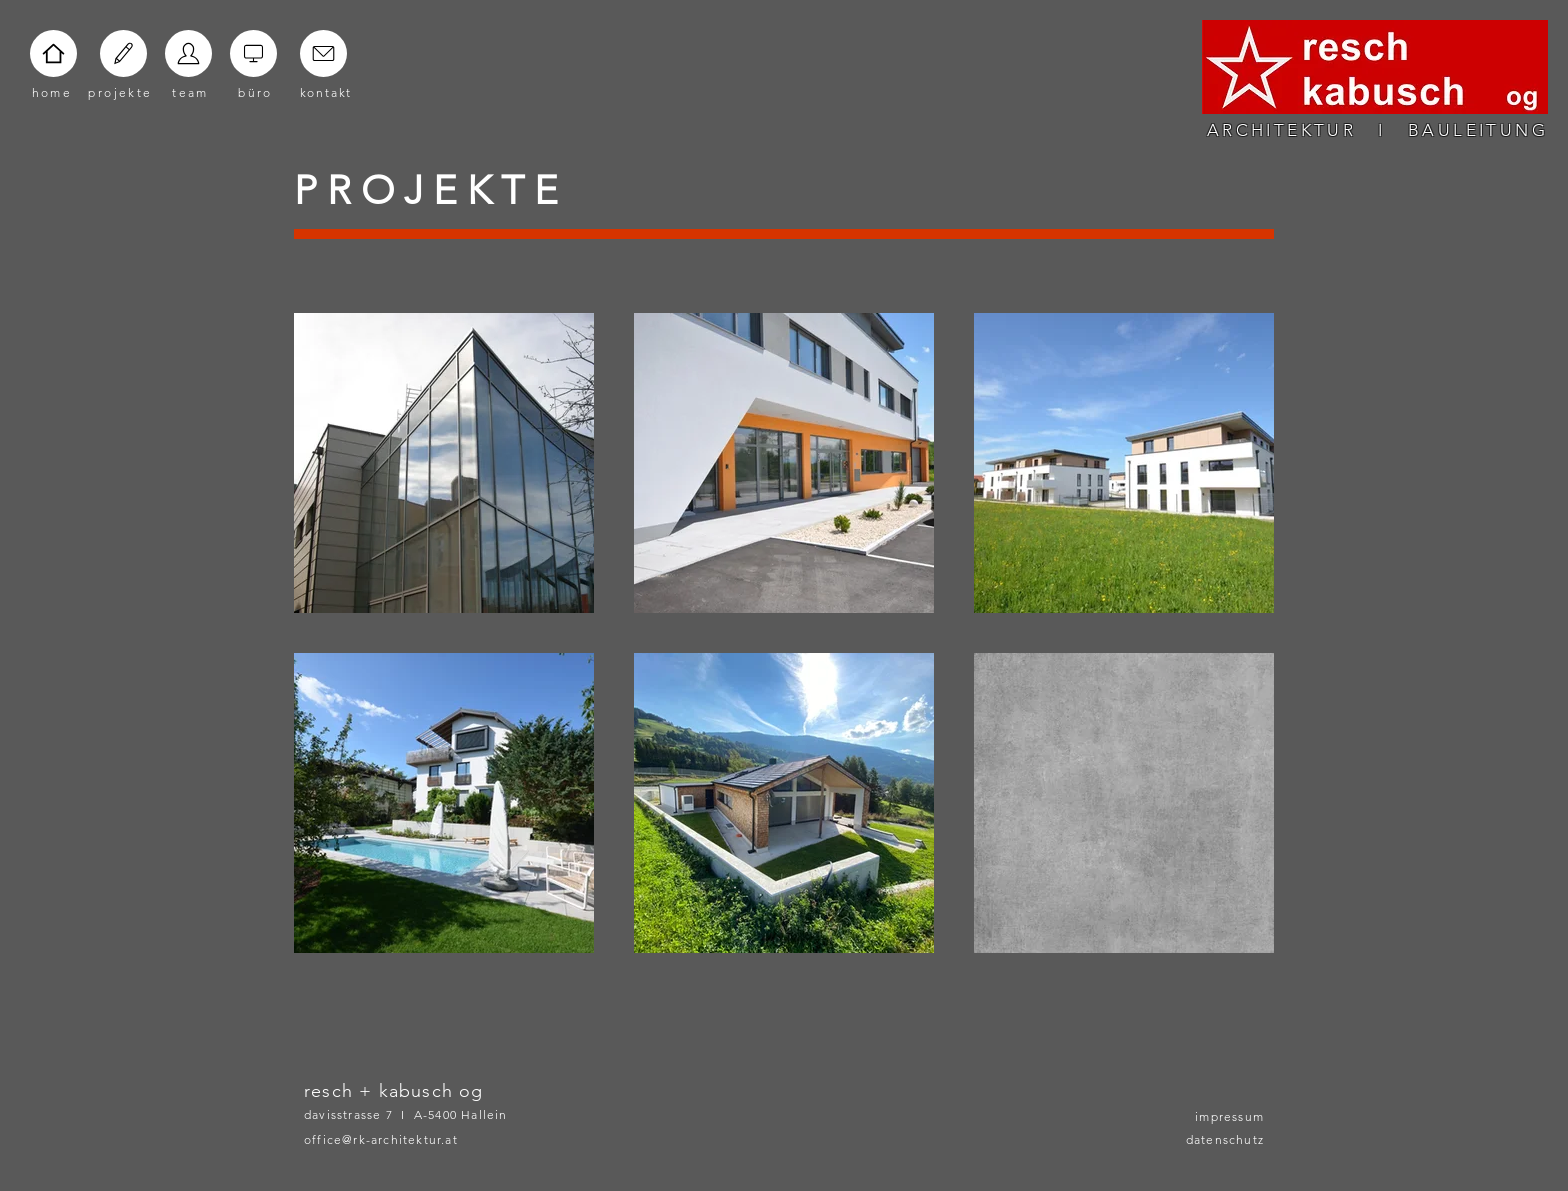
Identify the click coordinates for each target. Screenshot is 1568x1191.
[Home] (53, 53)
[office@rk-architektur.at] (410, 1139)
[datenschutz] (1214, 1139)
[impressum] (1214, 1116)
